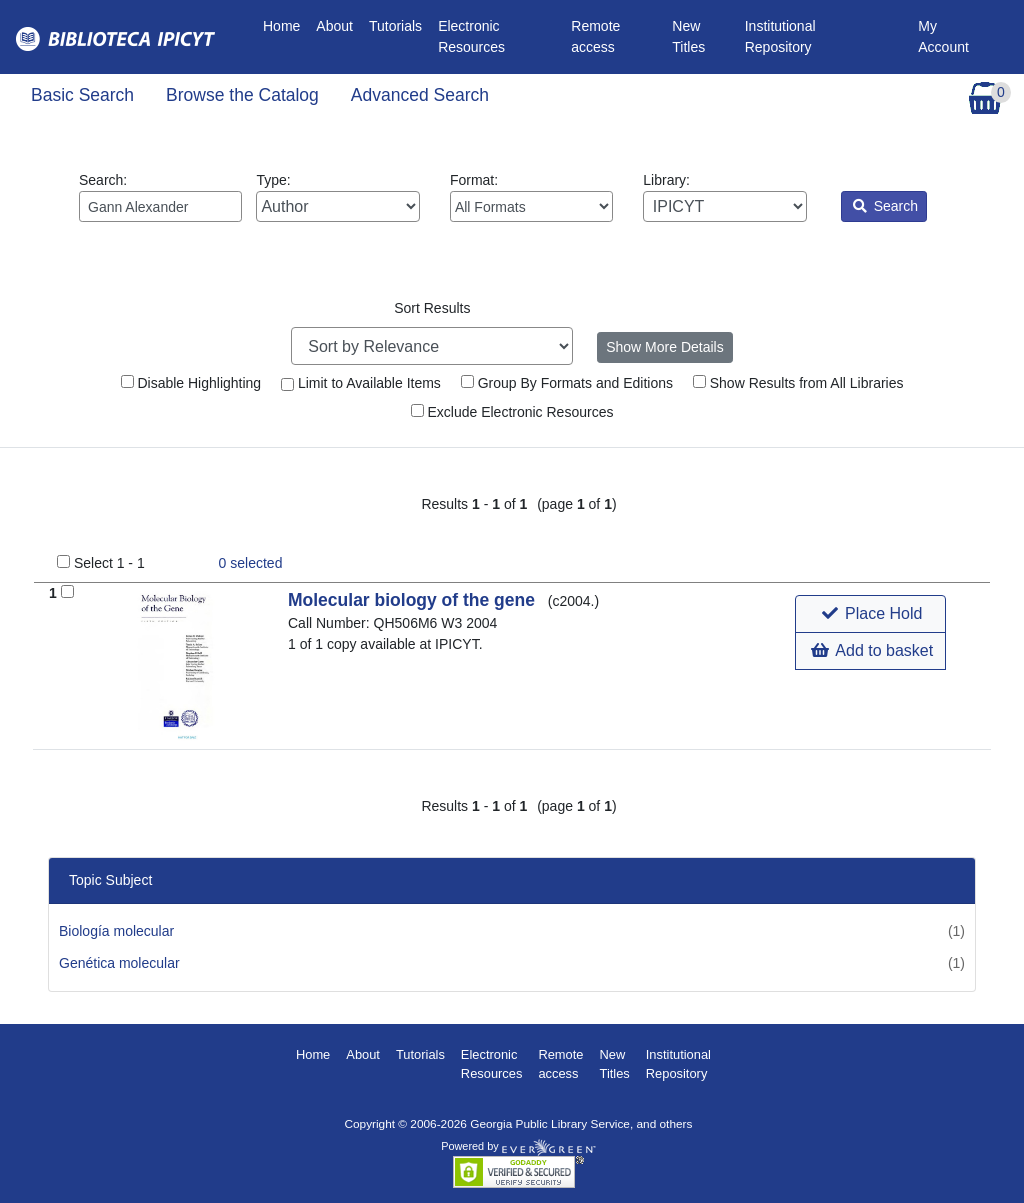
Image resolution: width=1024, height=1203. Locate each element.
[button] (870, 614)
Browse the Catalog (242, 95)
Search (885, 206)
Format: (531, 197)
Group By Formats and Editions (567, 383)
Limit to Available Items (361, 383)
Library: (724, 197)
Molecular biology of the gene (414, 600)
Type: (337, 197)
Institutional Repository (780, 36)
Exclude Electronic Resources (512, 412)
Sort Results (432, 308)
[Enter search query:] (160, 206)
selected (251, 563)
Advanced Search (420, 95)
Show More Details (665, 347)
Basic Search (82, 95)
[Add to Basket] (67, 591)
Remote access (595, 36)
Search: (160, 197)
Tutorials (395, 26)
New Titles (688, 36)
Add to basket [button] (872, 650)
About (334, 26)
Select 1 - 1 (109, 563)
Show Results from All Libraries (798, 383)
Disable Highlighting (191, 383)
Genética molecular (119, 963)
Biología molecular (116, 931)
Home (285, 24)
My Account (943, 36)
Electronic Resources (471, 36)
